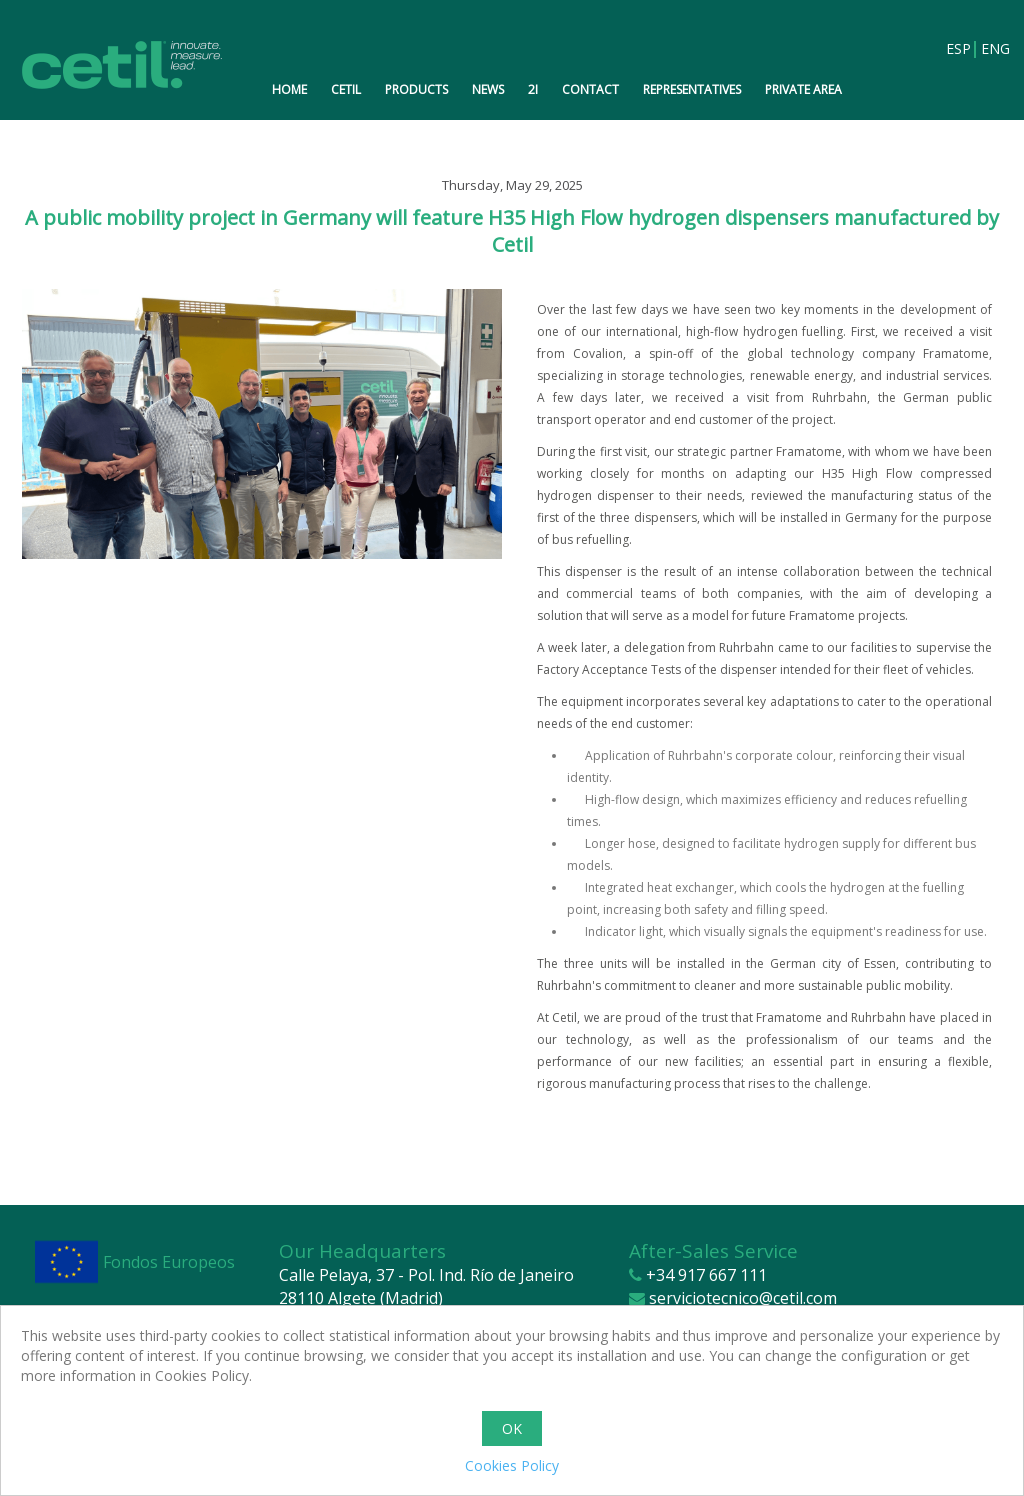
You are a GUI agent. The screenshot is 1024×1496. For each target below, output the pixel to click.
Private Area (803, 89)
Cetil (346, 89)
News (488, 89)
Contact (590, 89)
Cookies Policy (512, 1465)
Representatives (692, 89)
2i (533, 89)
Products (416, 89)
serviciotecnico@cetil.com (743, 1298)
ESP (958, 49)
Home (289, 89)
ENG (993, 49)
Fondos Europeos (169, 1262)
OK (512, 1428)
